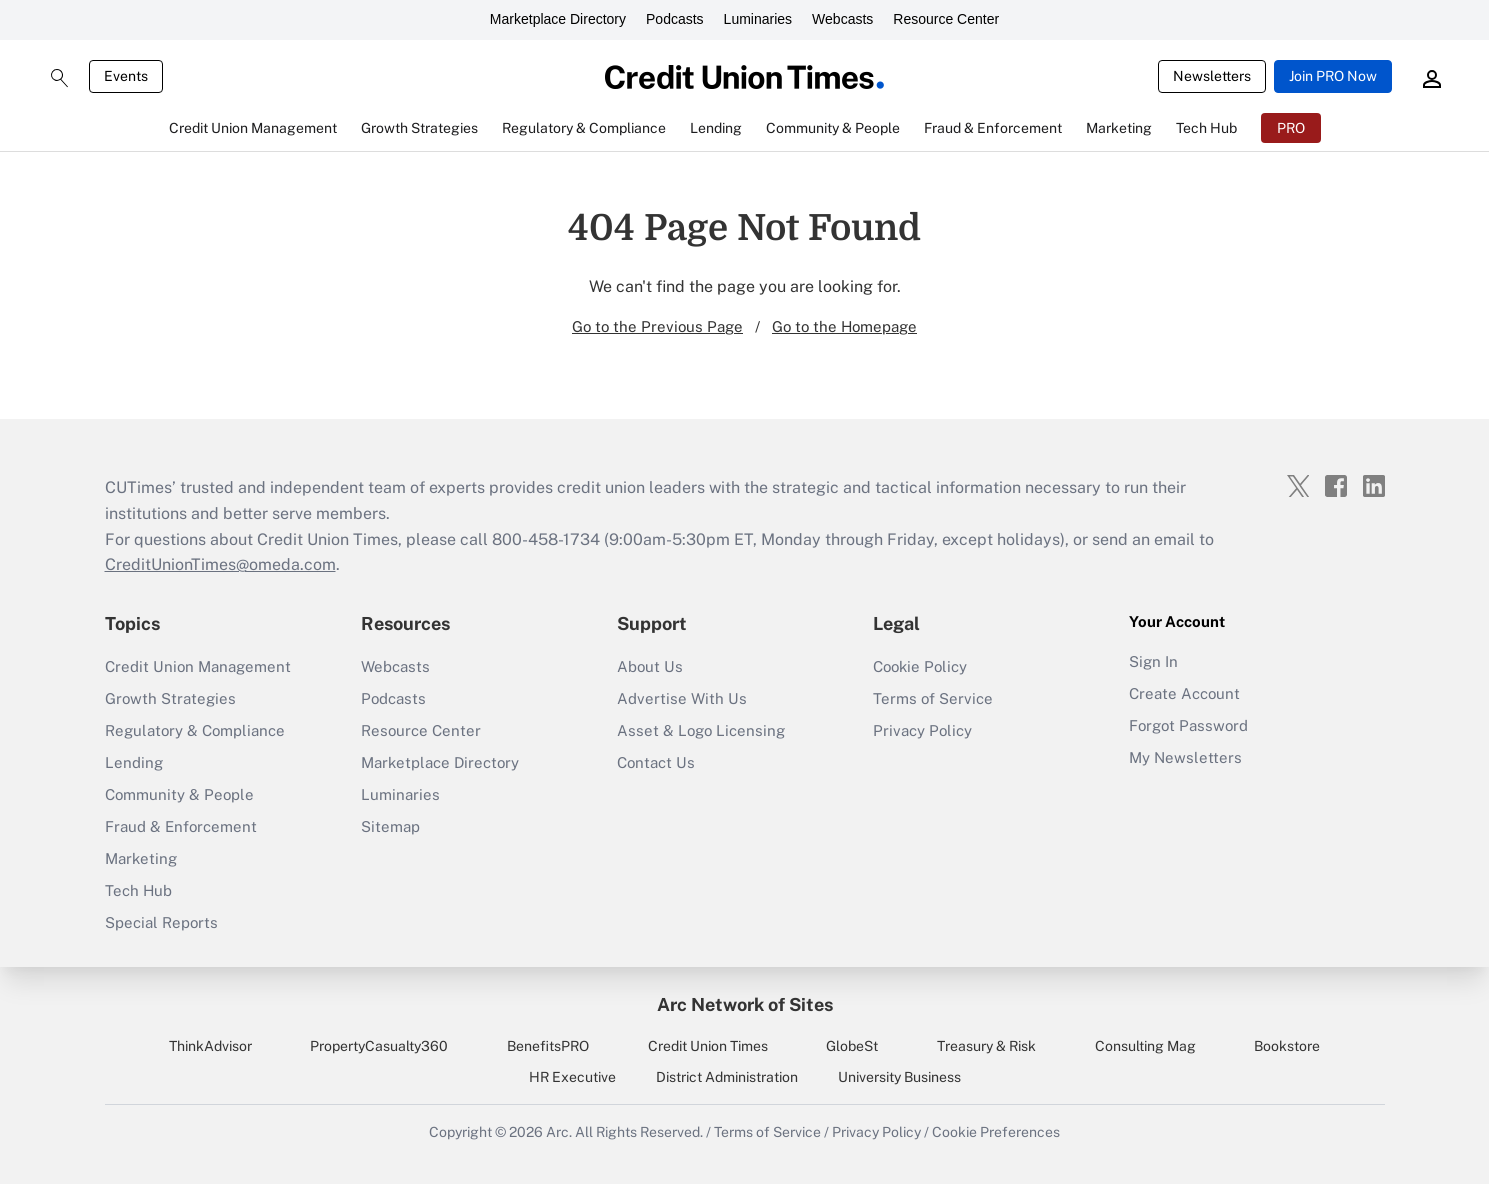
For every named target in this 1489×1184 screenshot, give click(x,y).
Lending (134, 762)
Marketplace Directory (558, 19)
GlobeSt (852, 1046)
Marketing (141, 858)
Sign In (1153, 661)
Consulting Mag (1145, 1046)
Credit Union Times (708, 1046)
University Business (899, 1077)
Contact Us (656, 762)
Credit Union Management (198, 666)
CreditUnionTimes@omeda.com (220, 564)
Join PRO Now (1333, 76)
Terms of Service (933, 698)
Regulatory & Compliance (195, 730)
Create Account (1184, 693)
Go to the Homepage (844, 326)
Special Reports (161, 922)
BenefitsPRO (548, 1046)
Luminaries (758, 19)
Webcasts (842, 19)
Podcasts (675, 19)
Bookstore (1287, 1046)
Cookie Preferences (996, 1132)
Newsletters (1212, 76)
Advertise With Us (682, 698)
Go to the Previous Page (657, 326)
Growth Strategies (170, 698)
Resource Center (946, 19)
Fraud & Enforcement (181, 826)
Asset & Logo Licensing (701, 730)
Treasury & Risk (986, 1046)
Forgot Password (1188, 725)
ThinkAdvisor (210, 1046)
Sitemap (390, 826)
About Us (650, 666)
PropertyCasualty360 (379, 1046)
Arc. (559, 1132)
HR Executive (572, 1077)
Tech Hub (138, 890)
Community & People (179, 794)
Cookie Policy (920, 666)
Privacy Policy (922, 730)
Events (126, 76)
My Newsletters (1185, 757)
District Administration (727, 1077)
